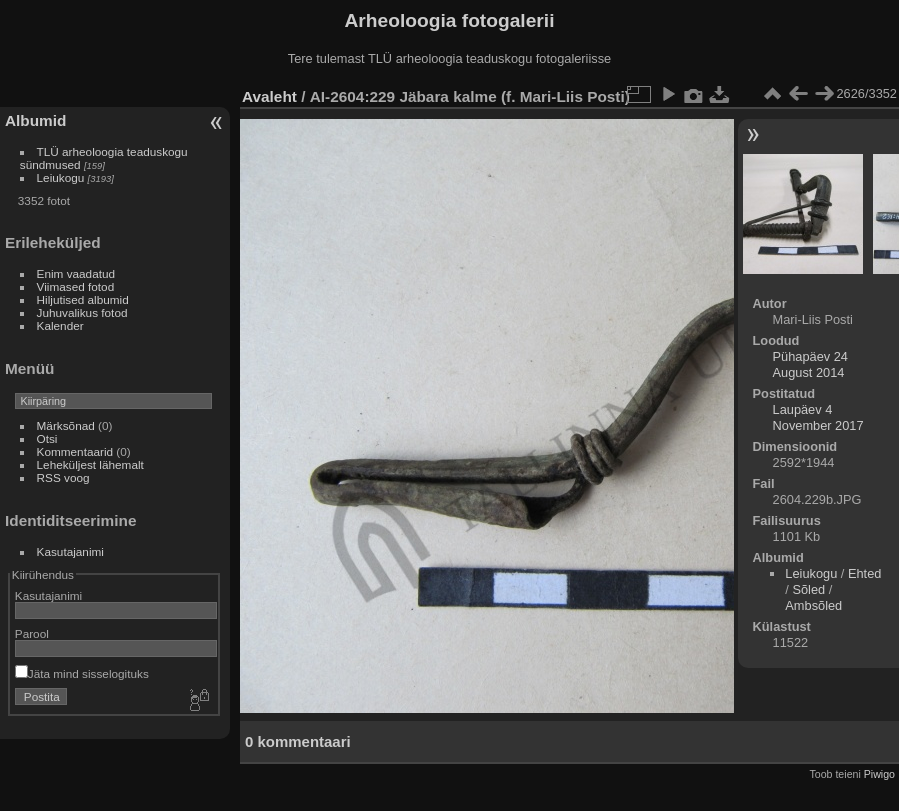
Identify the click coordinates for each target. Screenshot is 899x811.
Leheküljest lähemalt (90, 464)
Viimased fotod (76, 286)
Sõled (808, 589)
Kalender (60, 325)
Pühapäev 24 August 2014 (810, 364)
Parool (32, 633)
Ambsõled (813, 605)
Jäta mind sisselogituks (82, 673)
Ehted (864, 573)
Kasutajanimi (70, 551)
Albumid (35, 120)
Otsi (47, 438)
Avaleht (269, 96)
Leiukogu (61, 177)
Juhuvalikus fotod (82, 312)
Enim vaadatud (76, 273)
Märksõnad (66, 425)
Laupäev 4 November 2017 (818, 417)
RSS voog (63, 477)
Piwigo (879, 774)
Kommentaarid (75, 451)
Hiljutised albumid (83, 299)
